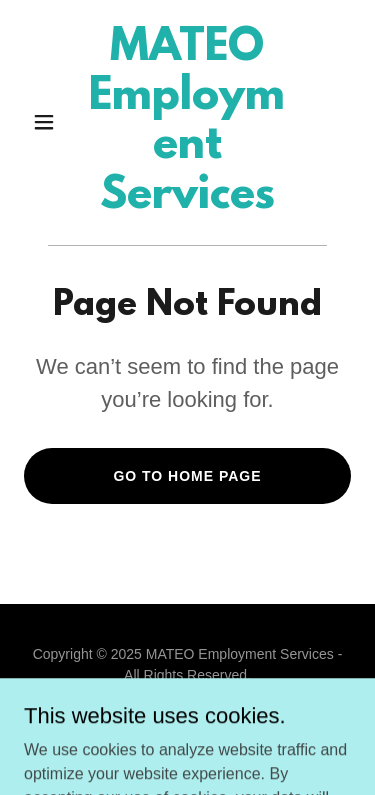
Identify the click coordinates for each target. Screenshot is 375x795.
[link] (187, 202)
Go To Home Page (187, 476)
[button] (48, 122)
